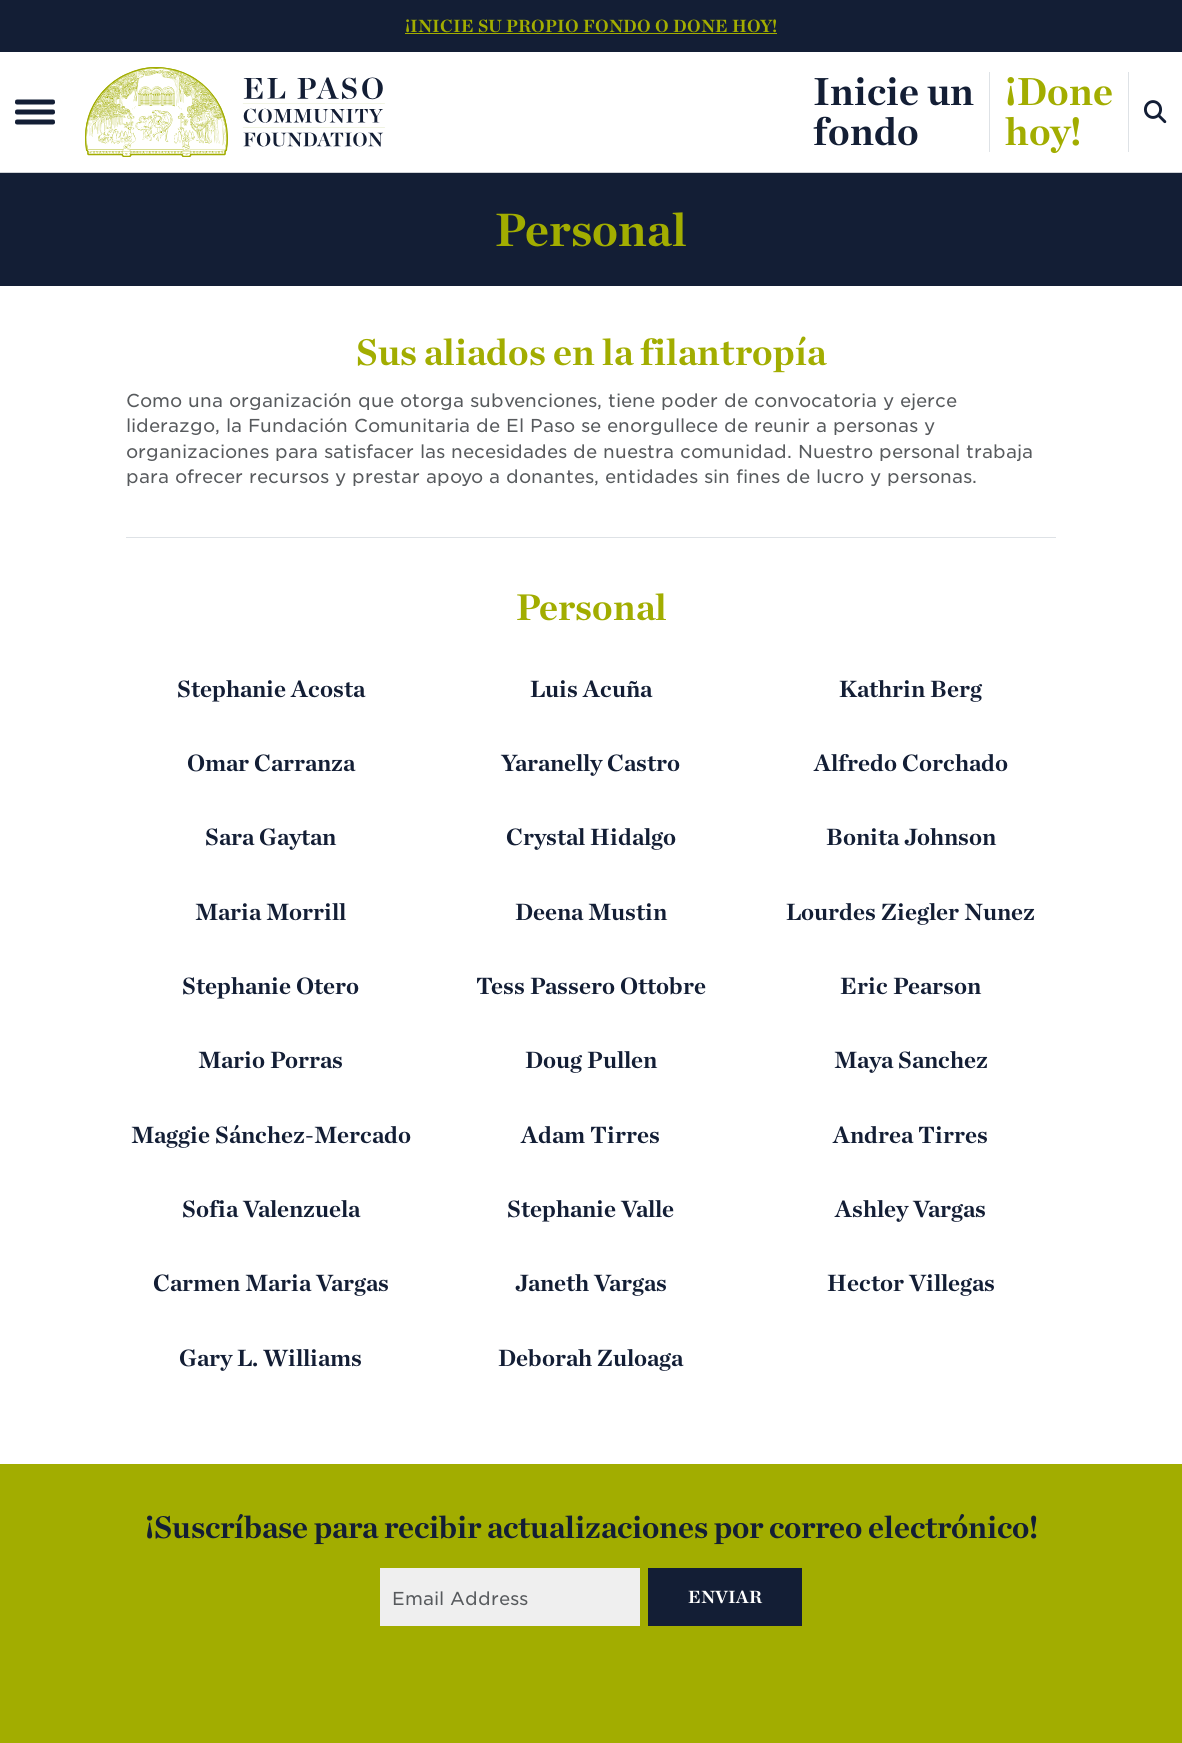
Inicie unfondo (893, 111)
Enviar (725, 1596)
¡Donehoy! (1059, 111)
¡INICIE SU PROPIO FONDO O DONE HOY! (591, 25)
